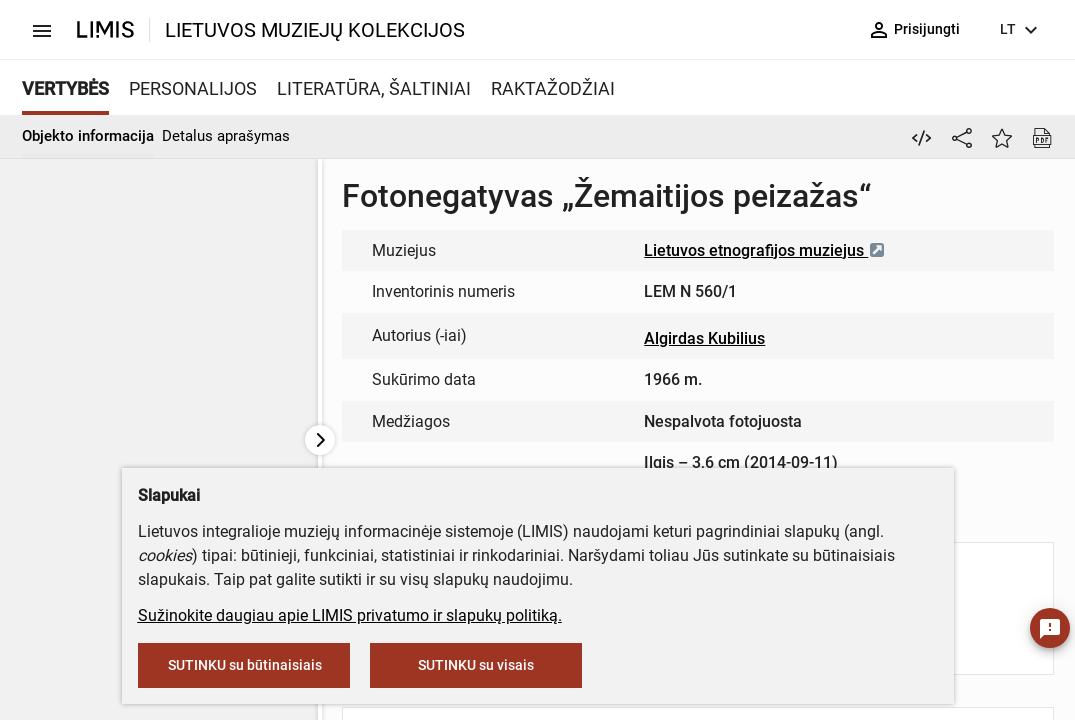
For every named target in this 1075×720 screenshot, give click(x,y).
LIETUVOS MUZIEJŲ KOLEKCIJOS (315, 30)
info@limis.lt (593, 384)
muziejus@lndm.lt (439, 256)
